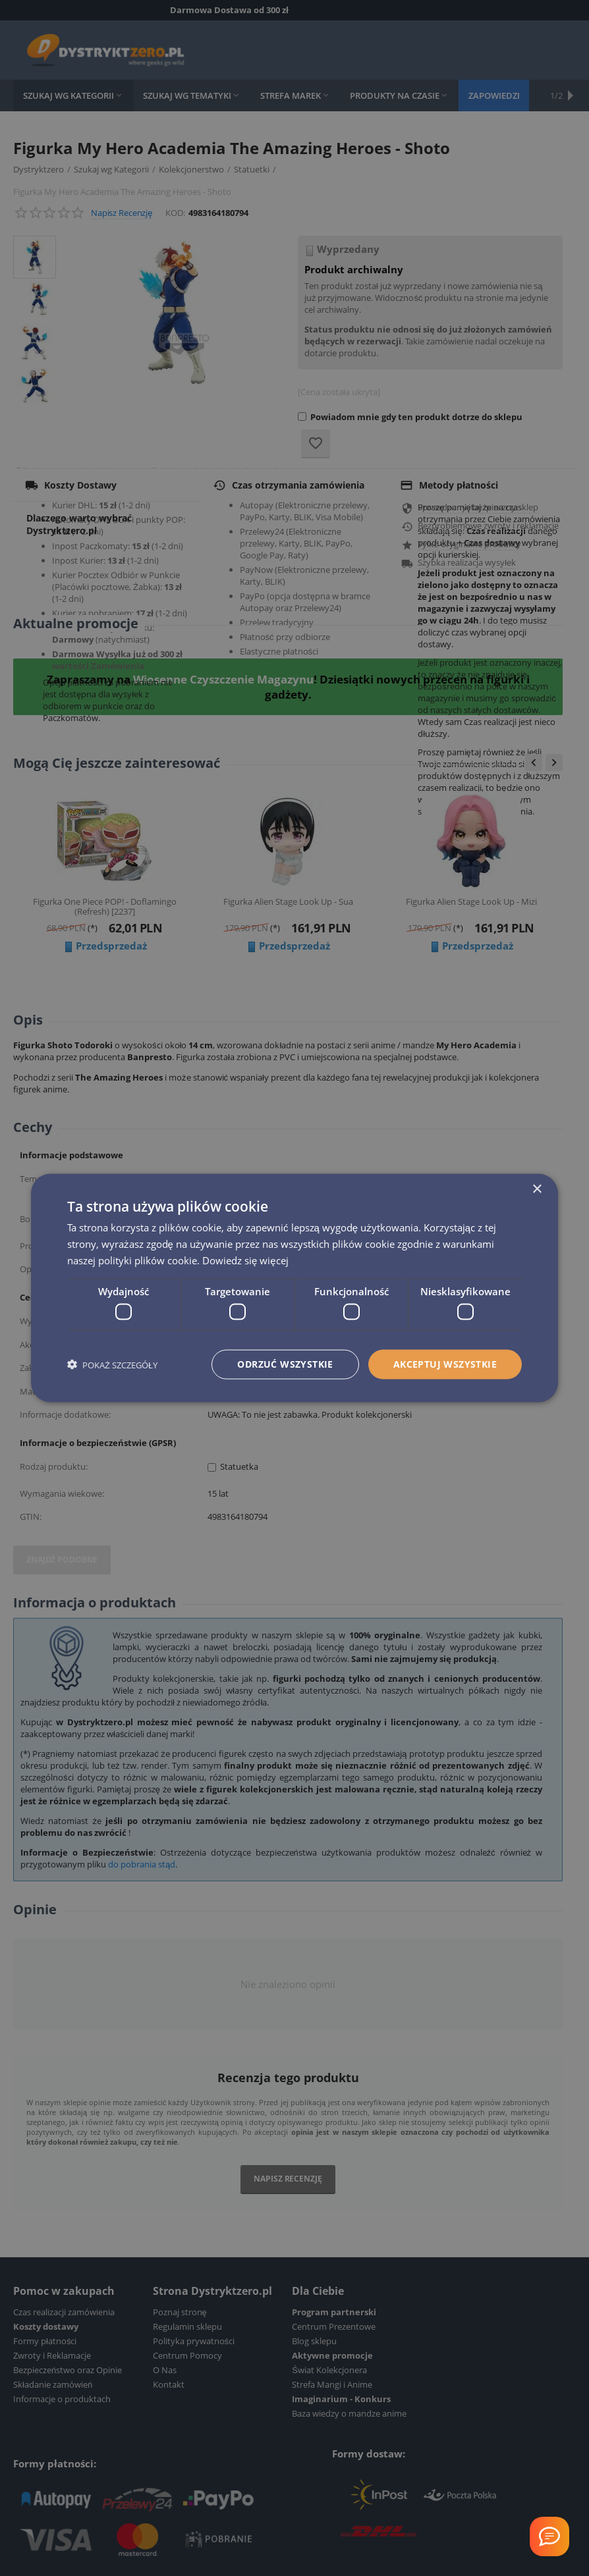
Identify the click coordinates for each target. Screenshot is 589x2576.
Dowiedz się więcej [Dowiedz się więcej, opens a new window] (245, 1259)
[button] (112, 1364)
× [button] (537, 1189)
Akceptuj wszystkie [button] (445, 1364)
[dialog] (294, 1288)
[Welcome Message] (549, 2536)
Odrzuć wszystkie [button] (285, 1364)
